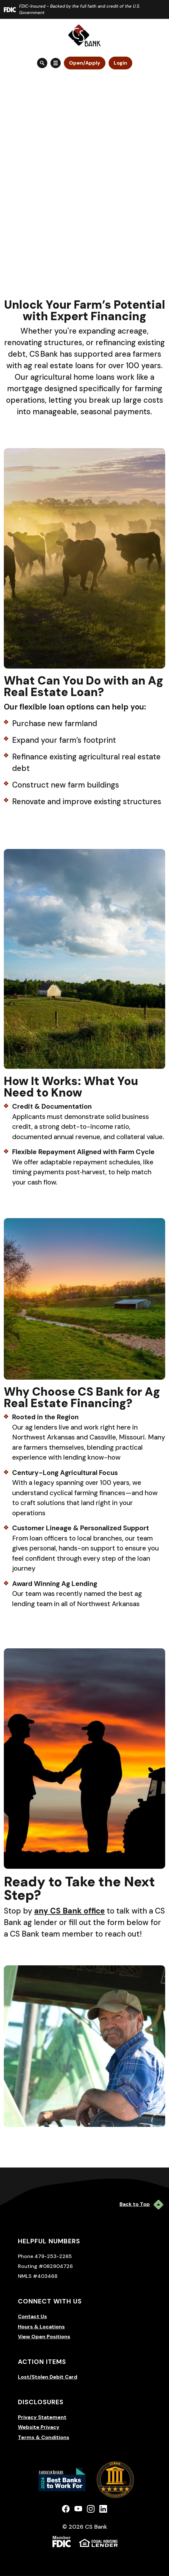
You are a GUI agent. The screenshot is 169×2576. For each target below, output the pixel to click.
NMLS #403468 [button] (38, 2276)
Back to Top (141, 2204)
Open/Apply (84, 62)
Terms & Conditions (43, 2437)
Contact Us (32, 2316)
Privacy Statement (42, 2417)
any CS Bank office (69, 1911)
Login (120, 62)
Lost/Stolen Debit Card (47, 2377)
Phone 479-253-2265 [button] (45, 2256)
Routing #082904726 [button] (45, 2266)
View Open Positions (44, 2336)
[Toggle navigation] (55, 63)
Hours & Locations (41, 2326)
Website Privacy (38, 2427)
